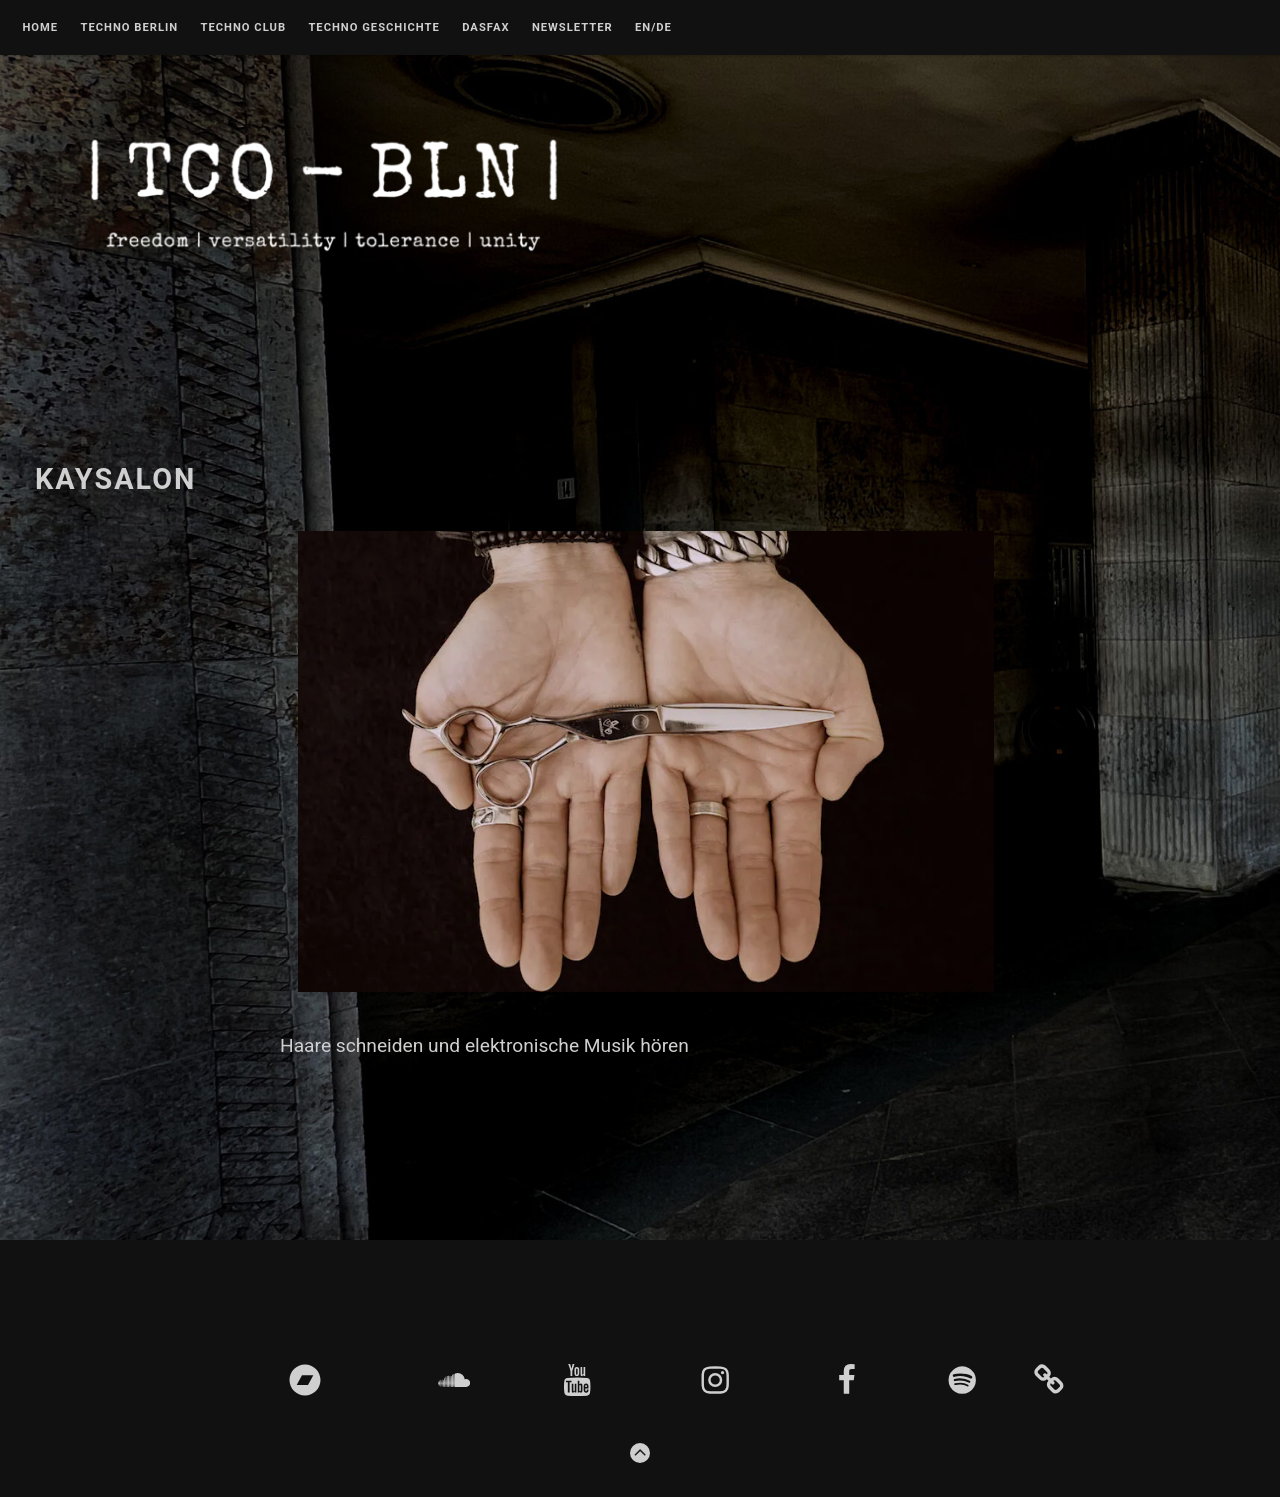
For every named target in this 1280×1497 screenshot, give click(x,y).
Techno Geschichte (373, 28)
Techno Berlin (129, 28)
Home (40, 28)
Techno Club (243, 28)
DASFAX (485, 28)
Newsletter (572, 28)
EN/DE (653, 28)
